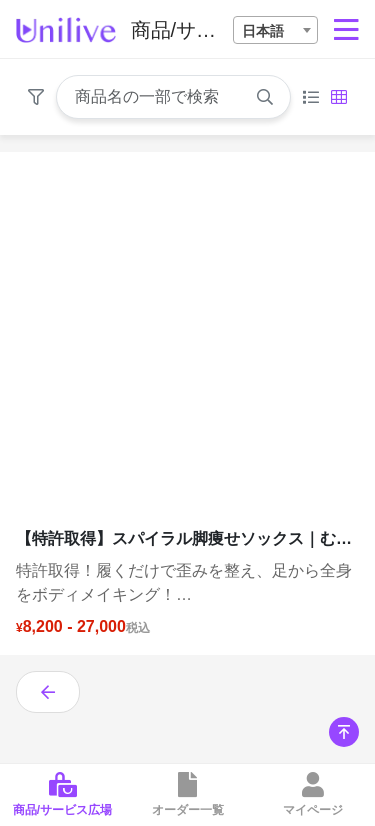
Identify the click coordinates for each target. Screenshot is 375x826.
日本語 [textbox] (263, 31)
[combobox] (275, 30)
